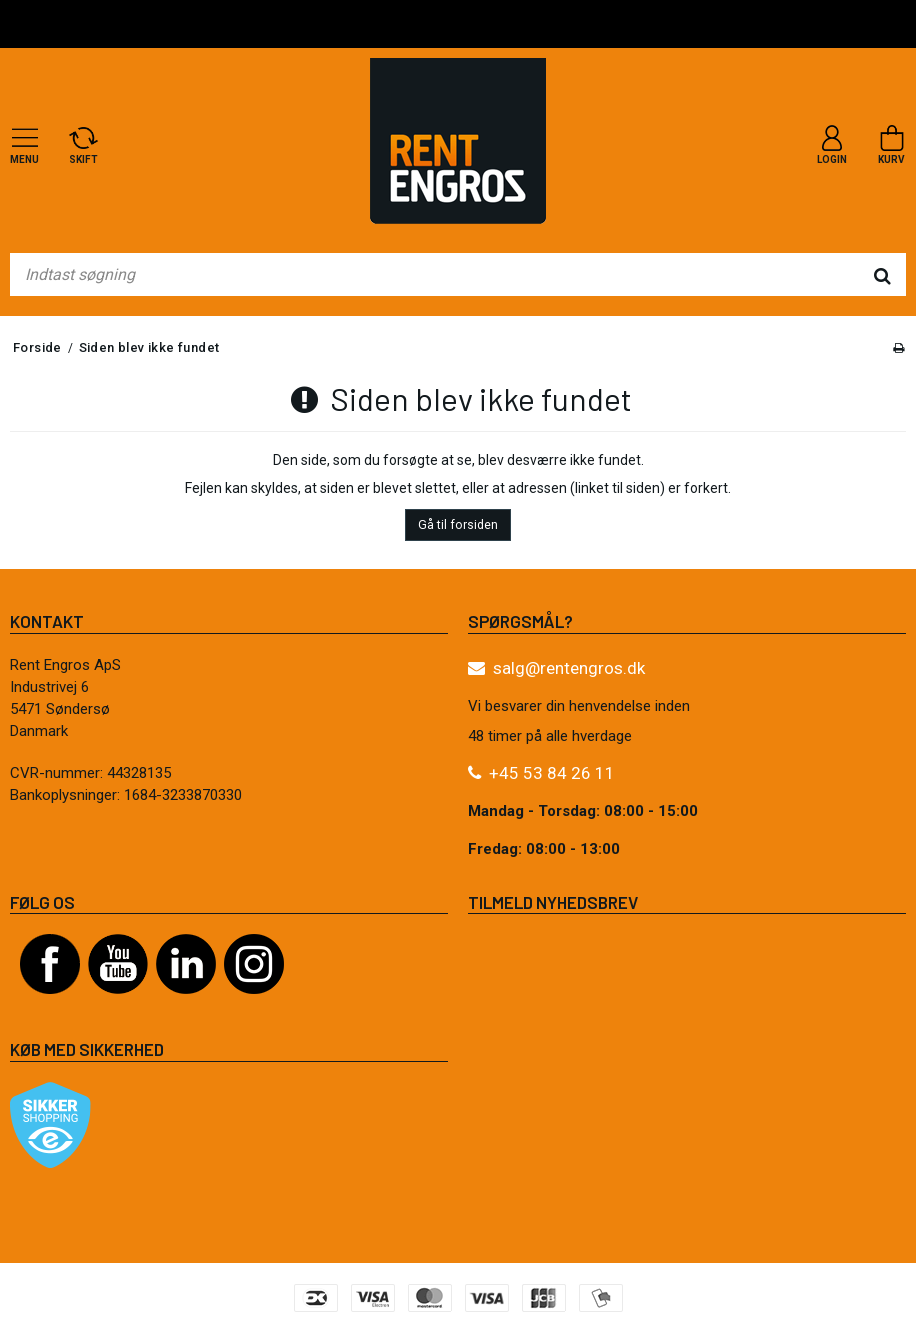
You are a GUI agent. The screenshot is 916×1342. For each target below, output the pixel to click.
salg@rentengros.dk (569, 668)
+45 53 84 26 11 (552, 773)
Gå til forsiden (458, 525)
